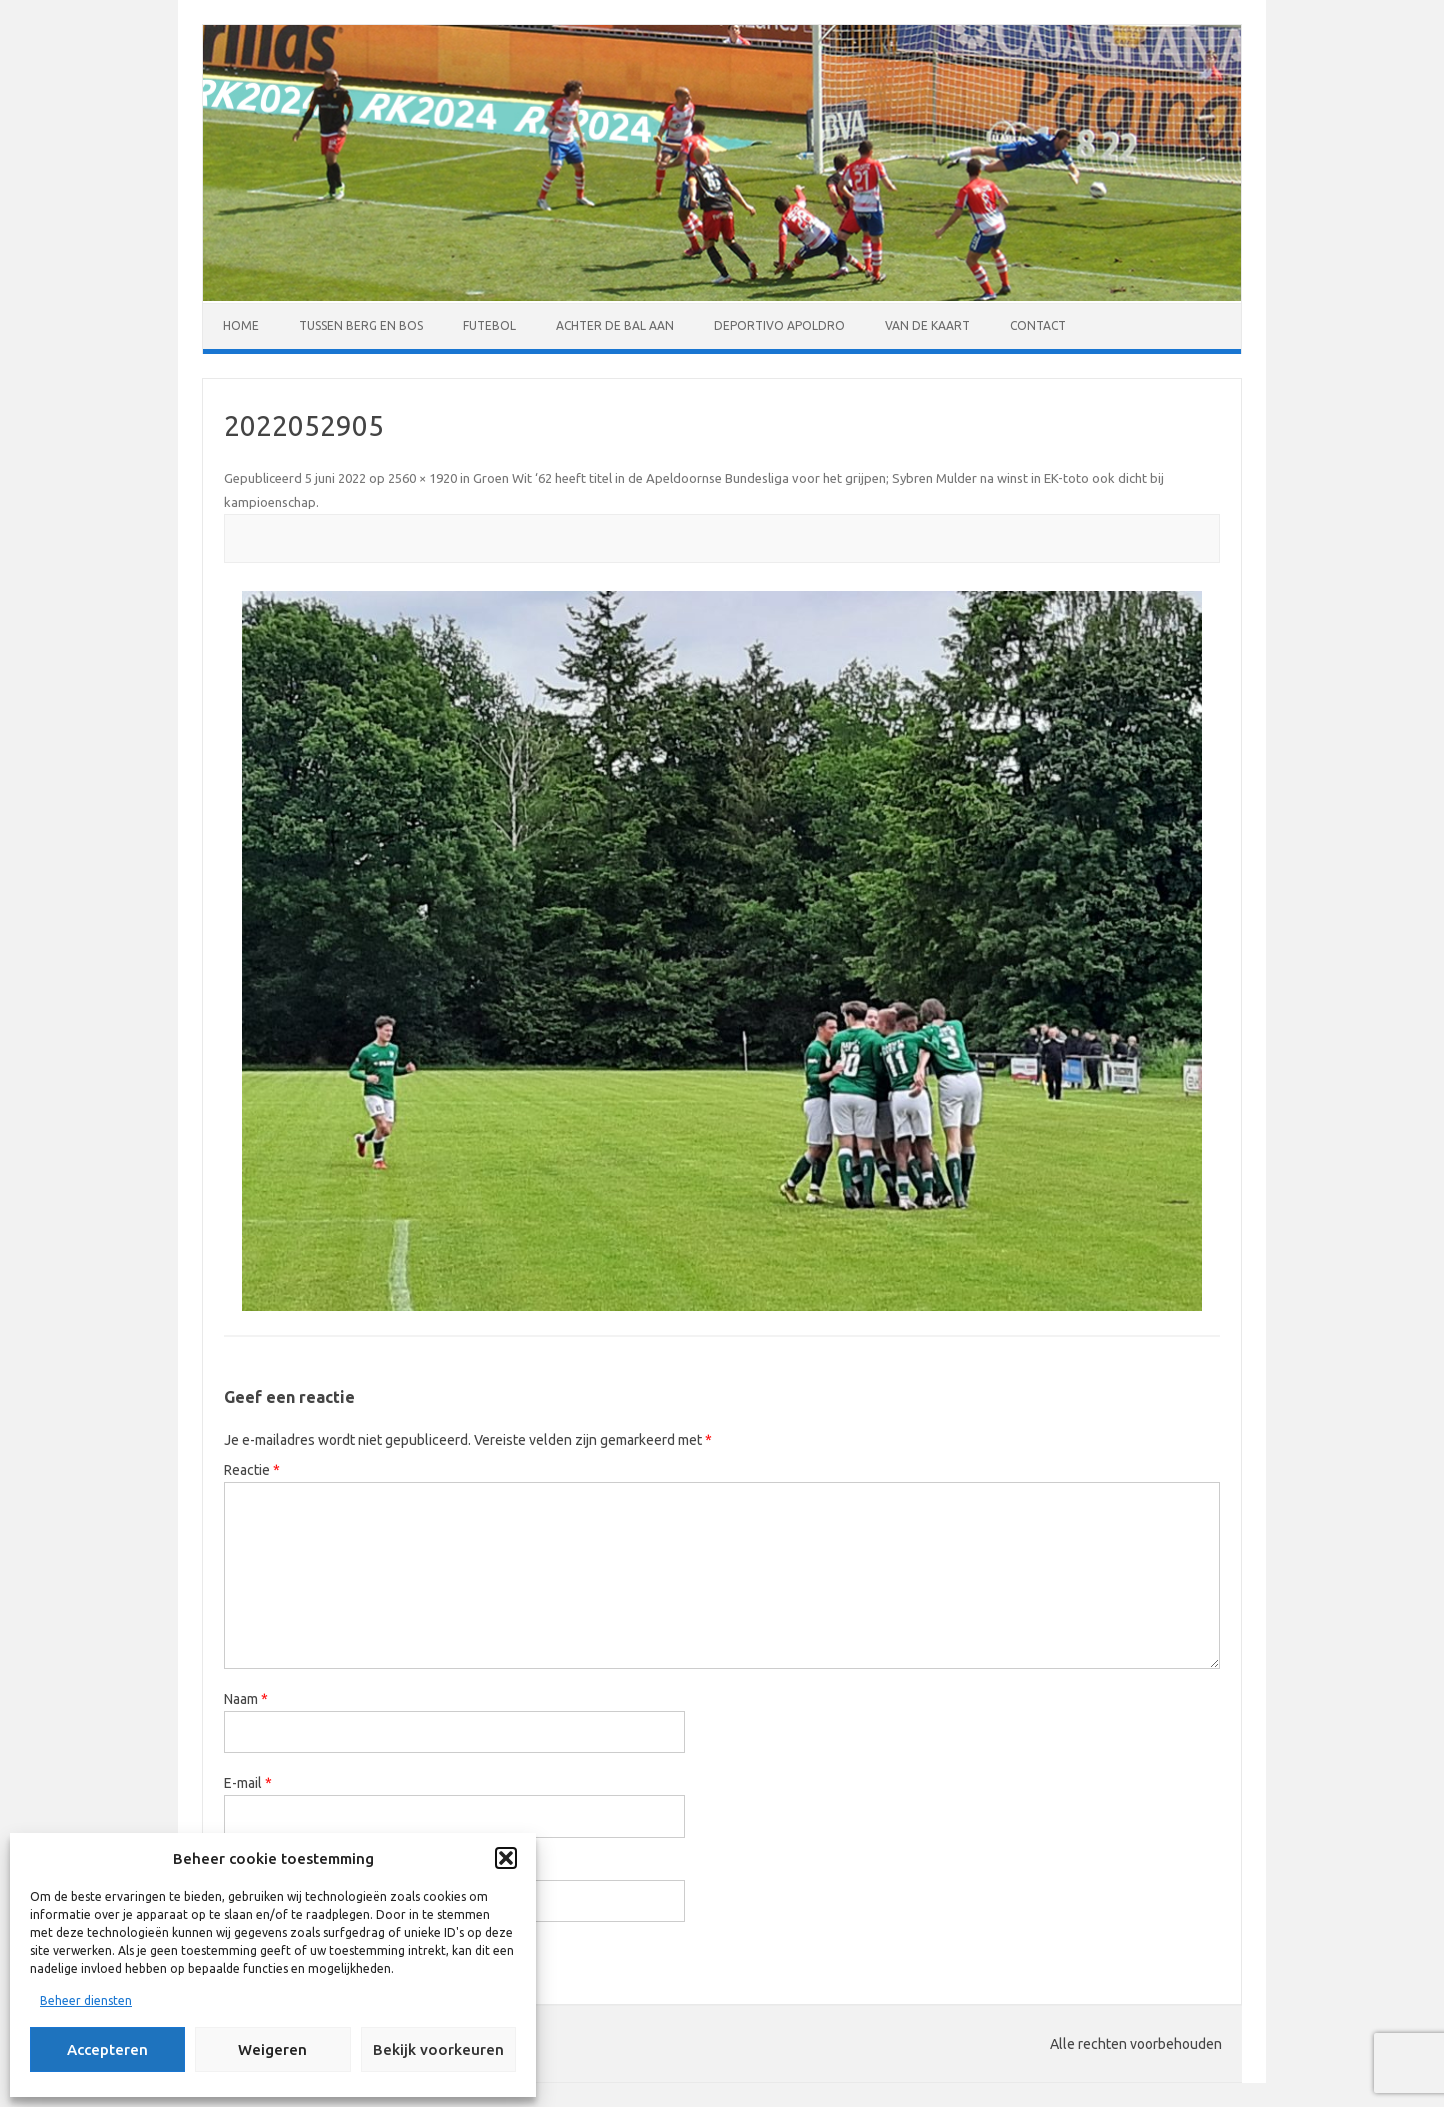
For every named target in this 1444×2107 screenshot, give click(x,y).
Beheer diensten (86, 2000)
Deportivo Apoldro (779, 325)
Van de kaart (927, 325)
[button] (506, 1858)
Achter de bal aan (615, 325)
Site (236, 1868)
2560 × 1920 (422, 478)
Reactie (252, 1470)
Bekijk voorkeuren (438, 2049)
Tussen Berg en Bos (361, 325)
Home (241, 325)
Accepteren (107, 2049)
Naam (246, 1699)
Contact (1038, 325)
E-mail (248, 1783)
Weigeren (272, 2049)
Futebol (489, 325)
